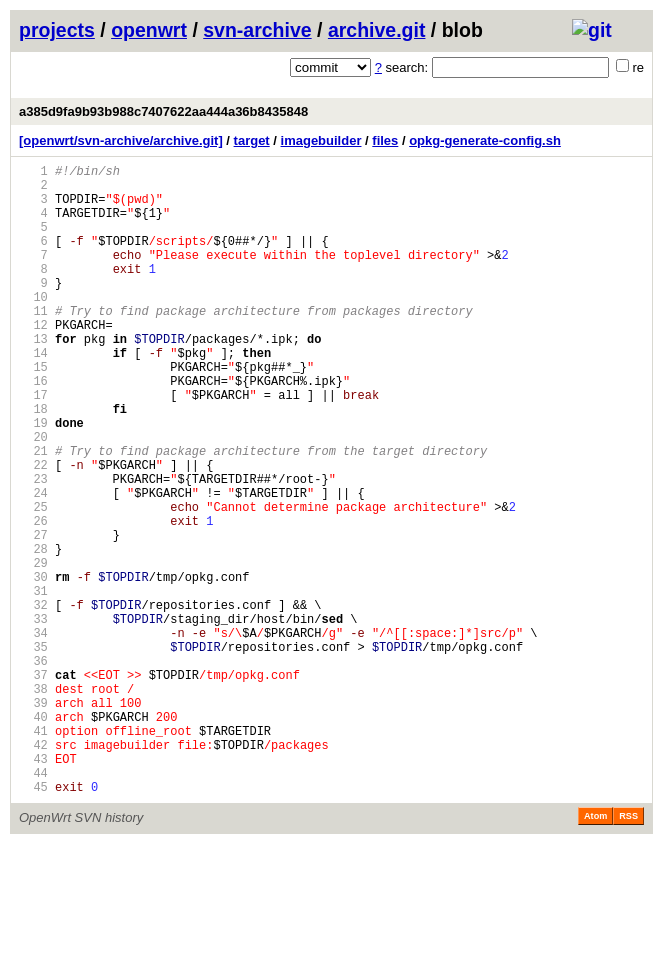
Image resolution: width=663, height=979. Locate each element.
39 (33, 819)
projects (57, 30)
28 (33, 632)
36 (33, 768)
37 (33, 785)
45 (33, 921)
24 (33, 564)
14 (33, 394)
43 (33, 887)
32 (33, 700)
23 (33, 547)
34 (33, 734)
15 (33, 411)
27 (33, 615)
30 (33, 666)
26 (33, 598)
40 (33, 836)
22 (33, 530)
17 (33, 445)
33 (33, 717)
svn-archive (257, 30)
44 (33, 904)
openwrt (149, 30)
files (385, 140)
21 (33, 513)
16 (33, 428)
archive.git (377, 30)
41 (33, 853)
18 (33, 462)
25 (33, 581)
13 (33, 377)
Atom (595, 951)
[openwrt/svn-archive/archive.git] (121, 140)
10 (33, 326)
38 (33, 802)
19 (33, 479)
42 (33, 870)
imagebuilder (321, 140)
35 (33, 751)
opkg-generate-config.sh (485, 140)
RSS (628, 951)
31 (33, 683)
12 (33, 360)
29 (33, 649)
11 (33, 343)
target (252, 140)
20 (33, 496)
